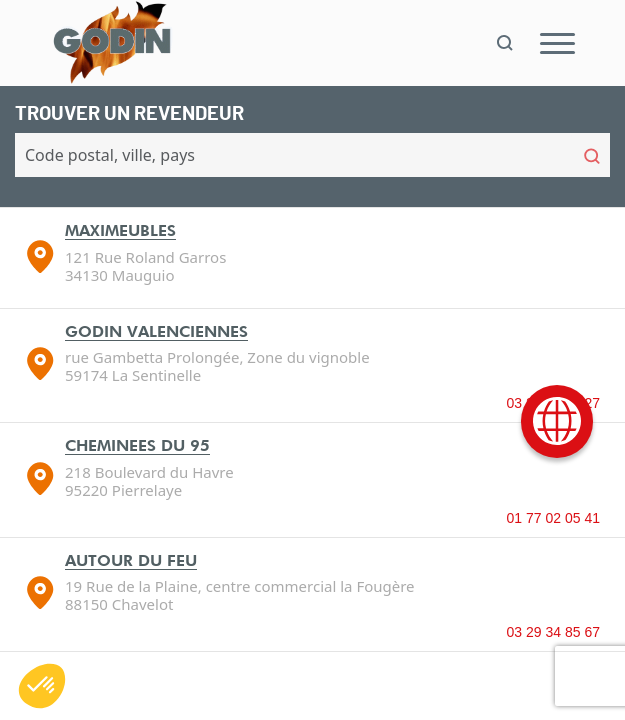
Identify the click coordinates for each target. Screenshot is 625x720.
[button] (42, 686)
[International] (557, 421)
